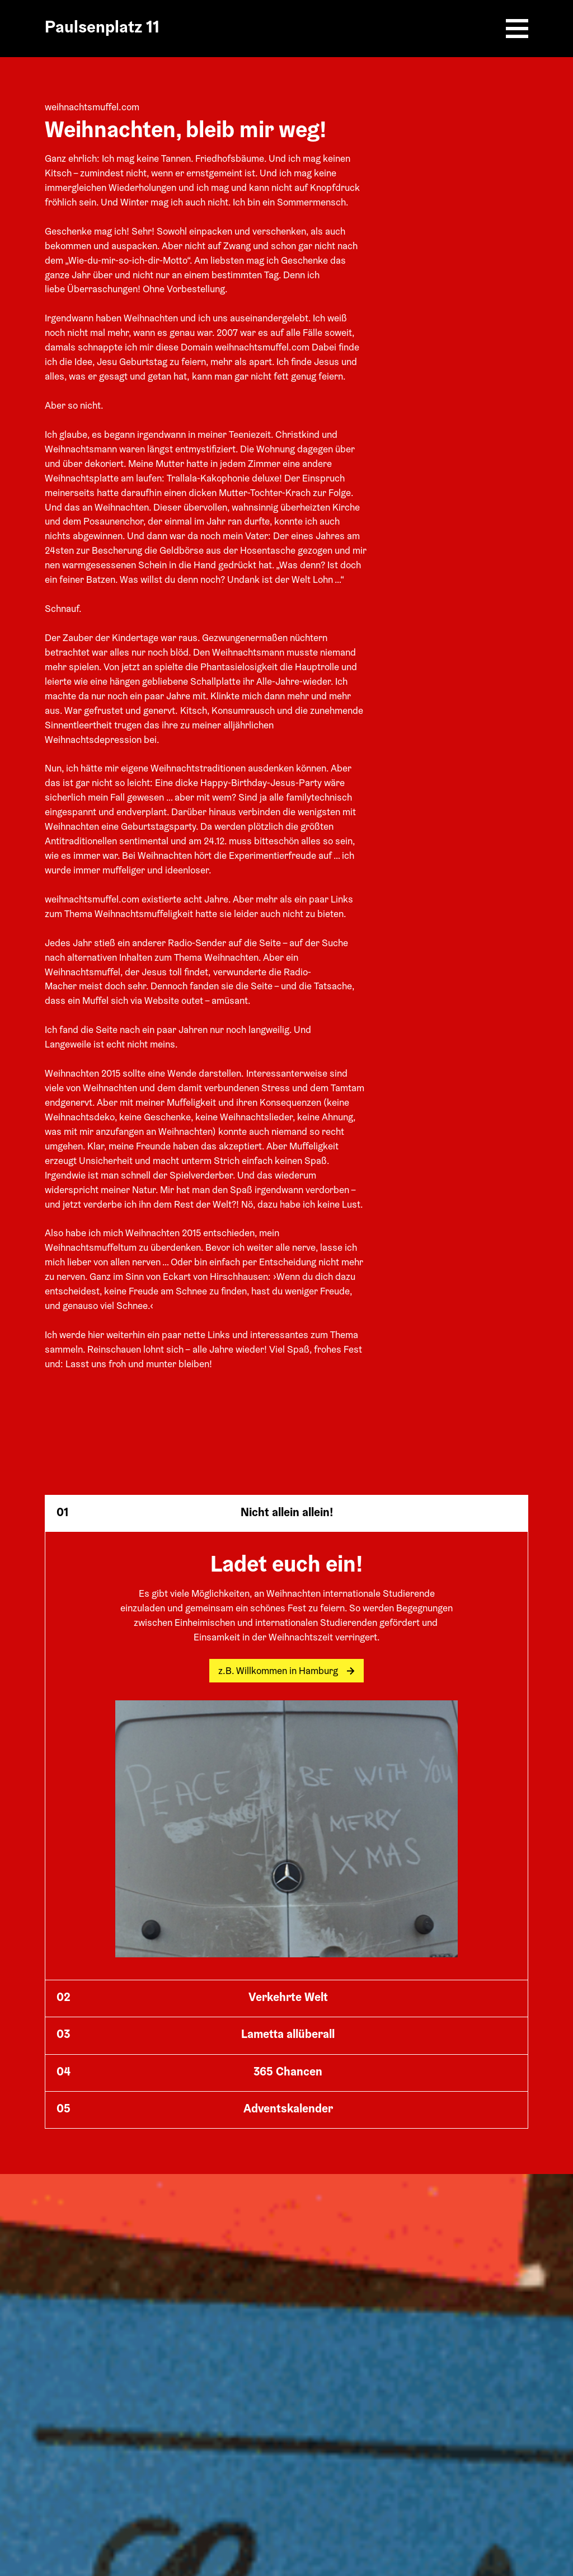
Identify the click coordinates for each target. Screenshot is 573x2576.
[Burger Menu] (517, 28)
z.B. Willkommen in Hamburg (286, 1672)
